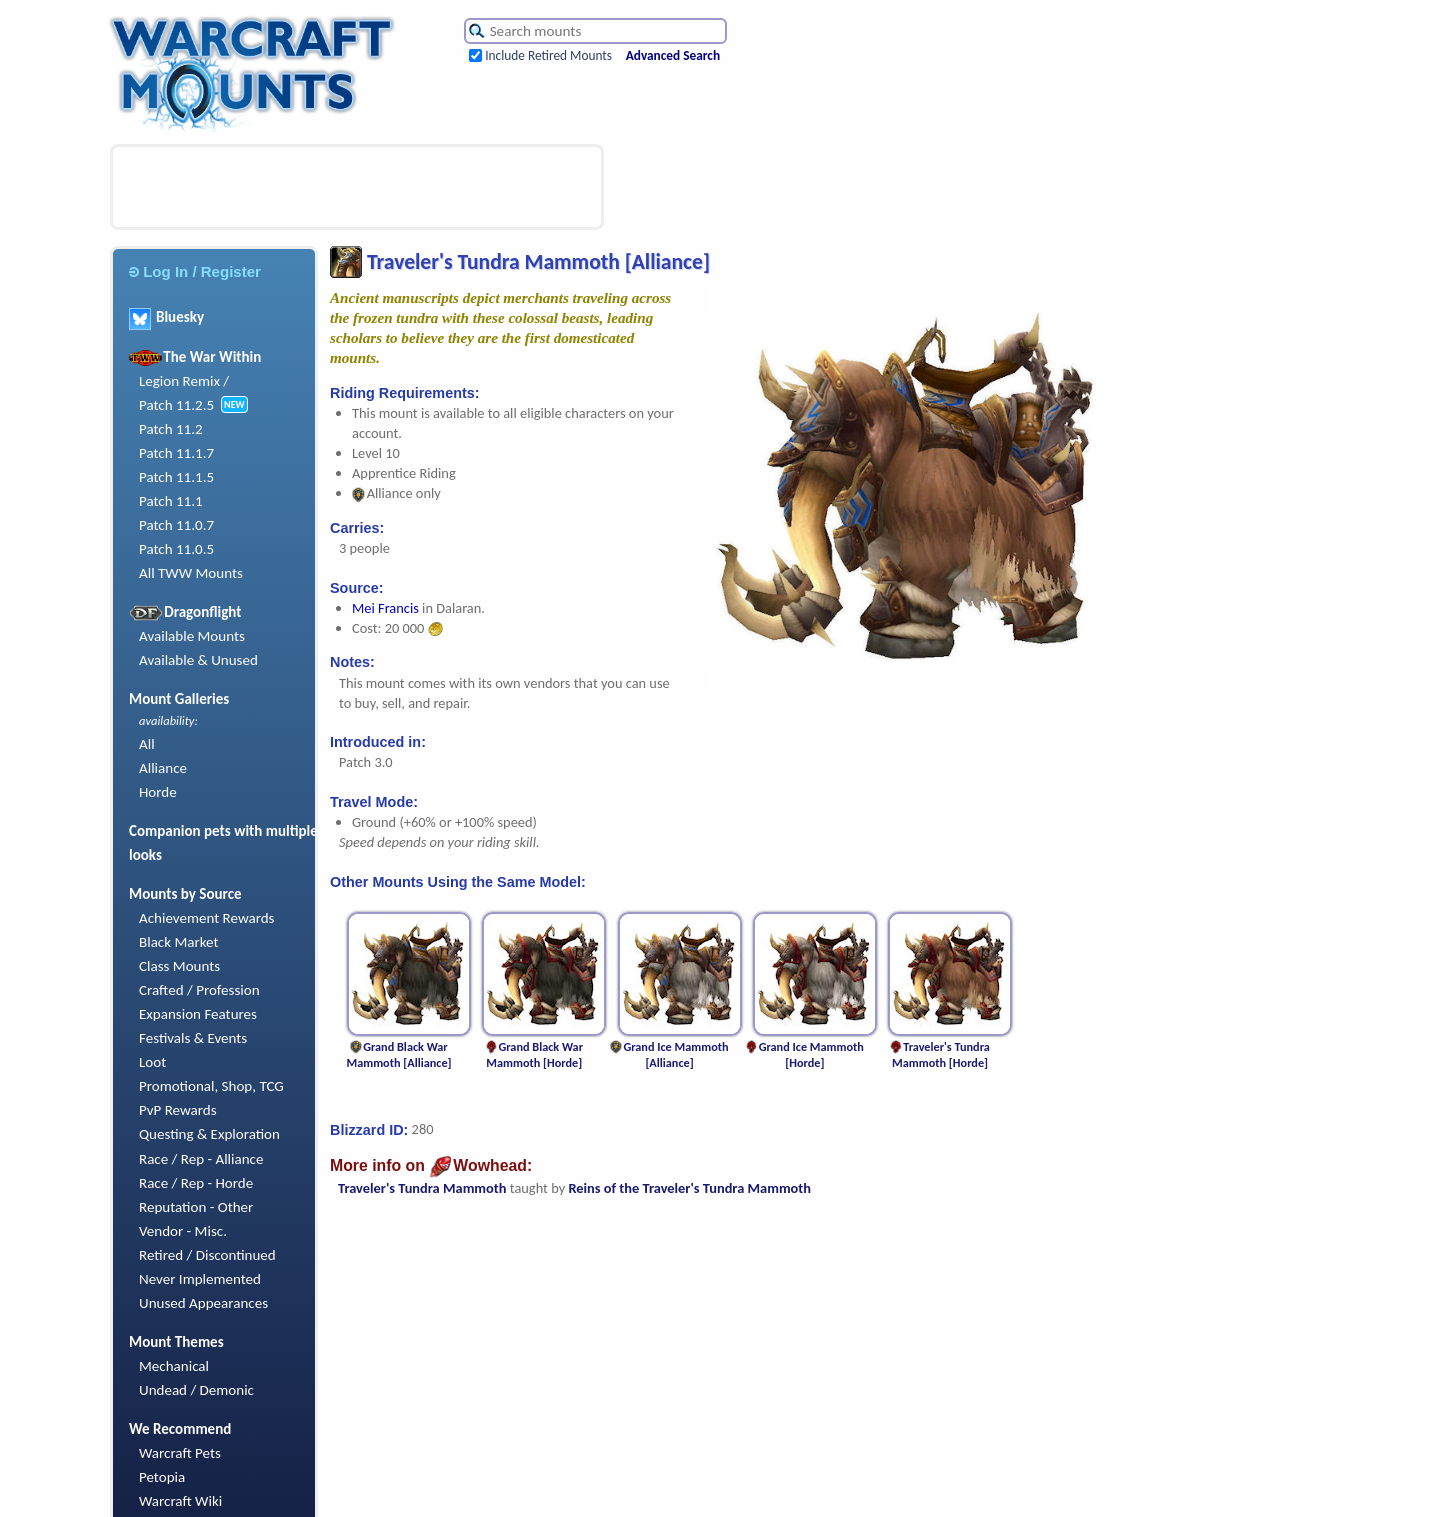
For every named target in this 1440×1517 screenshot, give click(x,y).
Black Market (179, 942)
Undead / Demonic (196, 1390)
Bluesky (166, 317)
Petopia (162, 1477)
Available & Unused (198, 660)
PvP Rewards (178, 1110)
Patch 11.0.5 (176, 549)
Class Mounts (179, 966)
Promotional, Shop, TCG (211, 1086)
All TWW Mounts (191, 573)
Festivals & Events (193, 1038)
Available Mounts (192, 636)
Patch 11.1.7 (176, 453)
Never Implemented (200, 1279)
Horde (158, 792)
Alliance (163, 768)
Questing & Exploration (209, 1134)
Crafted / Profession (199, 990)
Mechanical (174, 1366)
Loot (152, 1062)
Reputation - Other (196, 1207)
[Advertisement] (357, 187)
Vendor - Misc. (183, 1231)
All (147, 744)
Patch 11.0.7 (176, 525)
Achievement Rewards (207, 918)
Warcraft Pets (180, 1453)
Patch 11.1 (171, 501)
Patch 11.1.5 (176, 477)
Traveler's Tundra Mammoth (422, 1188)
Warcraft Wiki (180, 1501)
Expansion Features (198, 1014)
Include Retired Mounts (548, 55)
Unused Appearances (203, 1303)
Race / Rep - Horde (196, 1183)
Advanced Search (673, 55)
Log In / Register (195, 271)
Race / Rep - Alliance (201, 1159)
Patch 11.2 (171, 429)
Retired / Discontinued (207, 1255)
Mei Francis (385, 608)
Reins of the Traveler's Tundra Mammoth (689, 1188)
